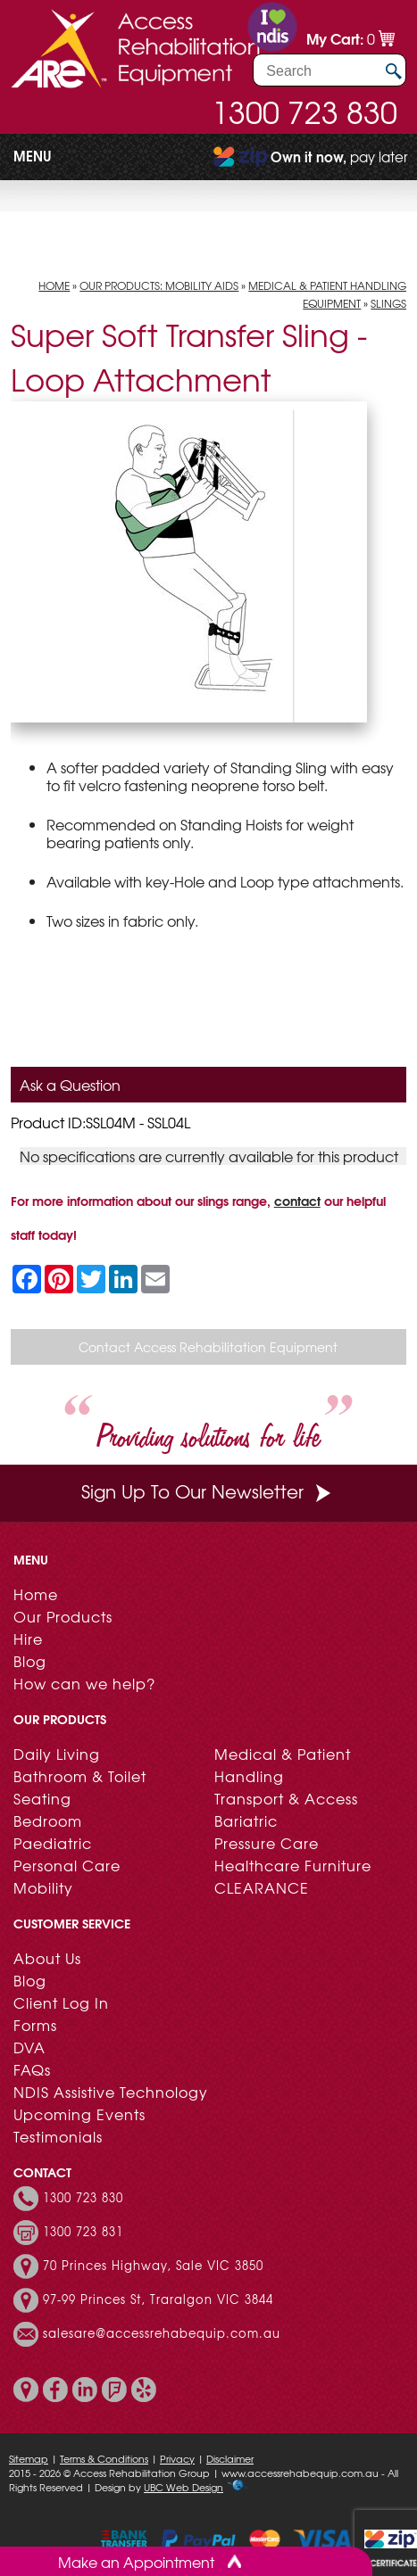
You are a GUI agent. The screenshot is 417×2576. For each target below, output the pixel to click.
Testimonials (58, 2136)
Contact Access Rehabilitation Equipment (208, 1347)
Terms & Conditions (104, 2458)
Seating (42, 1798)
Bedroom (47, 1820)
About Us (47, 1958)
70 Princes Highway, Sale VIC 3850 (153, 2266)
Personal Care (67, 1865)
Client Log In (61, 2002)
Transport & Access (286, 1798)
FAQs (32, 2069)
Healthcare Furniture (292, 1865)
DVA (29, 2047)
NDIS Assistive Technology (110, 2091)
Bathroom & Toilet (79, 1776)
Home (54, 285)
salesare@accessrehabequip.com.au (161, 2333)
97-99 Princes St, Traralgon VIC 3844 (158, 2299)
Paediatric (52, 1843)
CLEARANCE (261, 1887)
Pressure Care (266, 1843)
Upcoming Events (79, 2114)
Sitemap (28, 2458)
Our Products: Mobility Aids (158, 285)
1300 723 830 (304, 111)
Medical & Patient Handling (282, 1765)
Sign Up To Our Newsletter (208, 1491)
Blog (29, 1661)
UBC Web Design (183, 2487)
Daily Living (56, 1753)
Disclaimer (230, 2458)
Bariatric (246, 1820)
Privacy (177, 2458)
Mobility (43, 1887)
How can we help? (84, 1683)
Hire (28, 1638)
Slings (388, 303)
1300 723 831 (83, 2232)
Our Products (63, 1616)
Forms (35, 2024)
